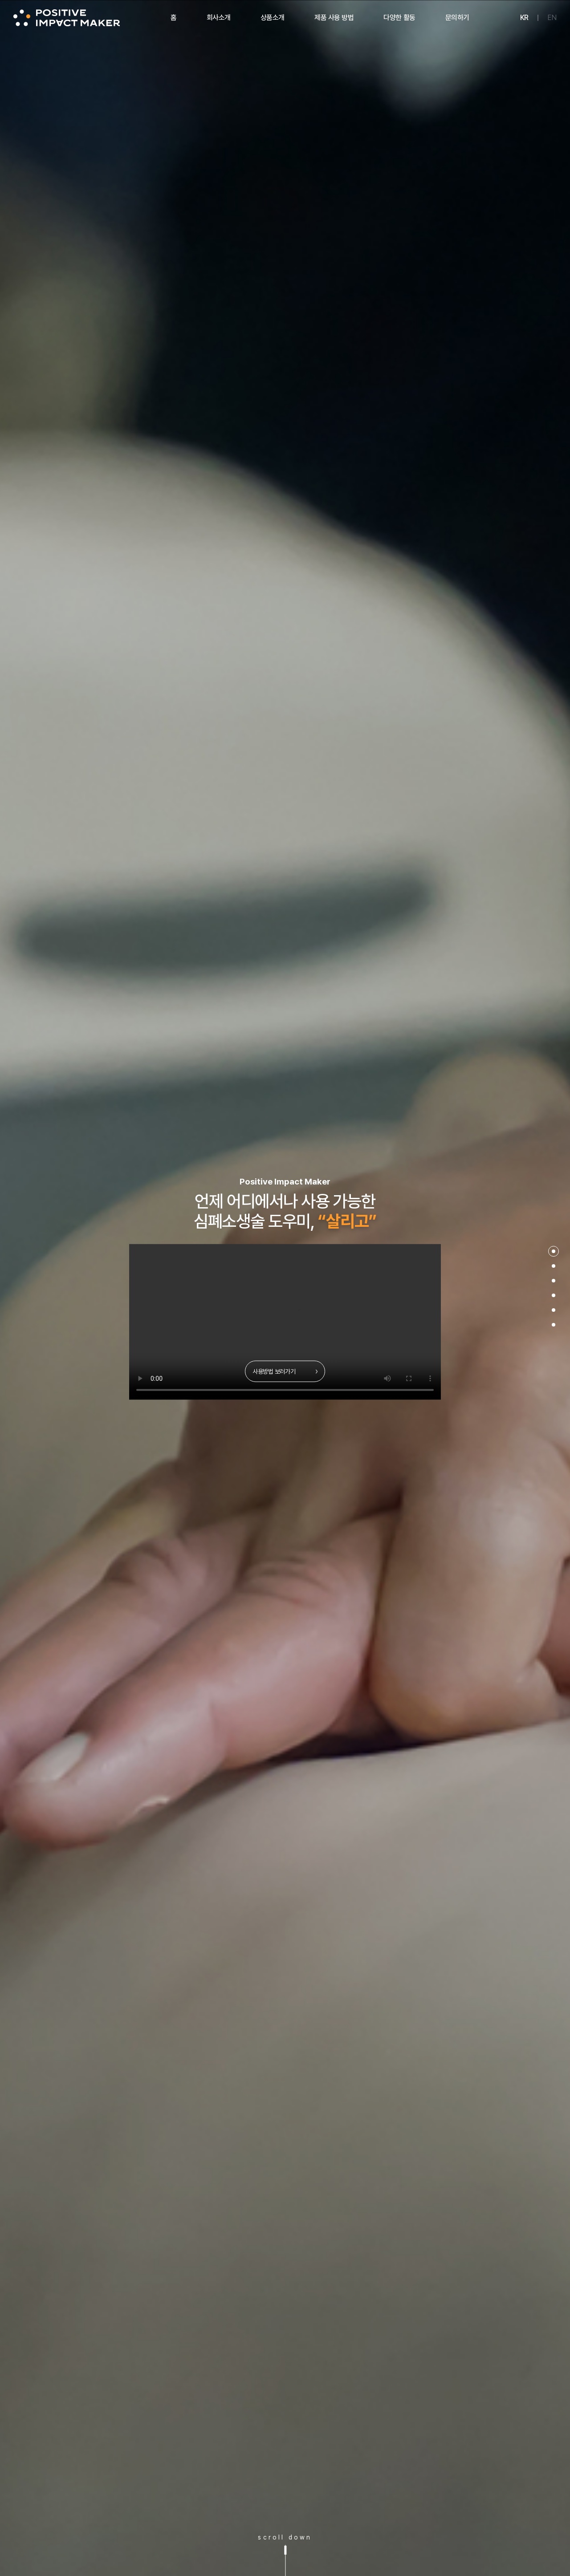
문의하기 (457, 17)
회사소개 (219, 17)
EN (552, 17)
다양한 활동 (399, 17)
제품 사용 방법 (334, 17)
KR (524, 17)
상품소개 (273, 17)
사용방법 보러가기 (285, 1371)
